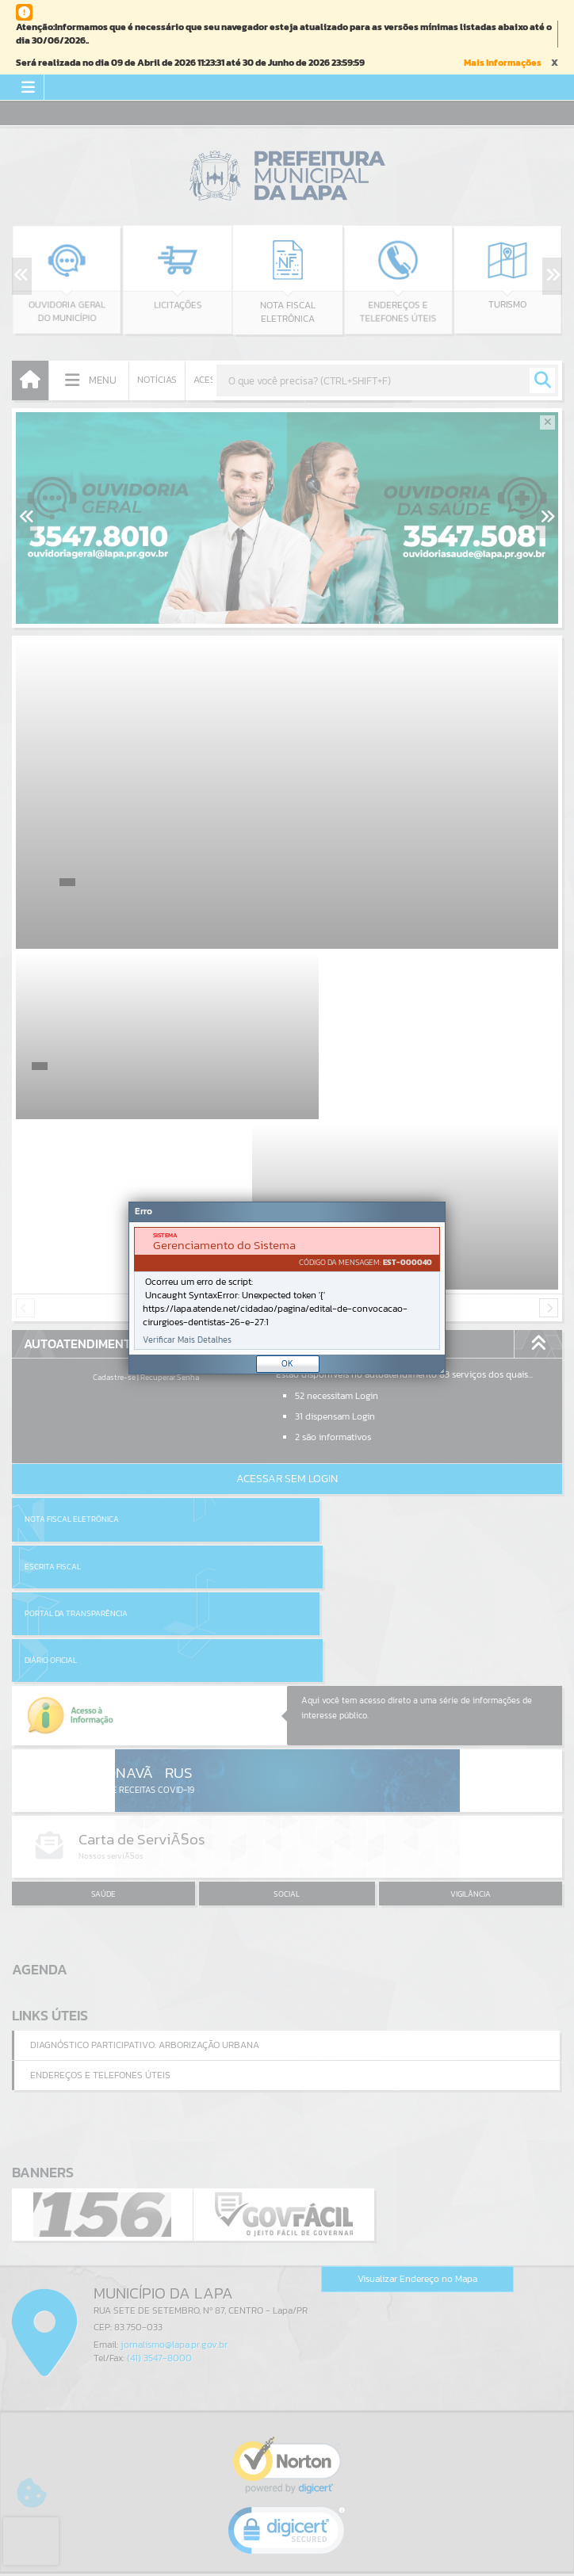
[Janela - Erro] (287, 1288)
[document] (287, 1288)
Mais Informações (502, 62)
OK (287, 1363)
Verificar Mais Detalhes (187, 1340)
